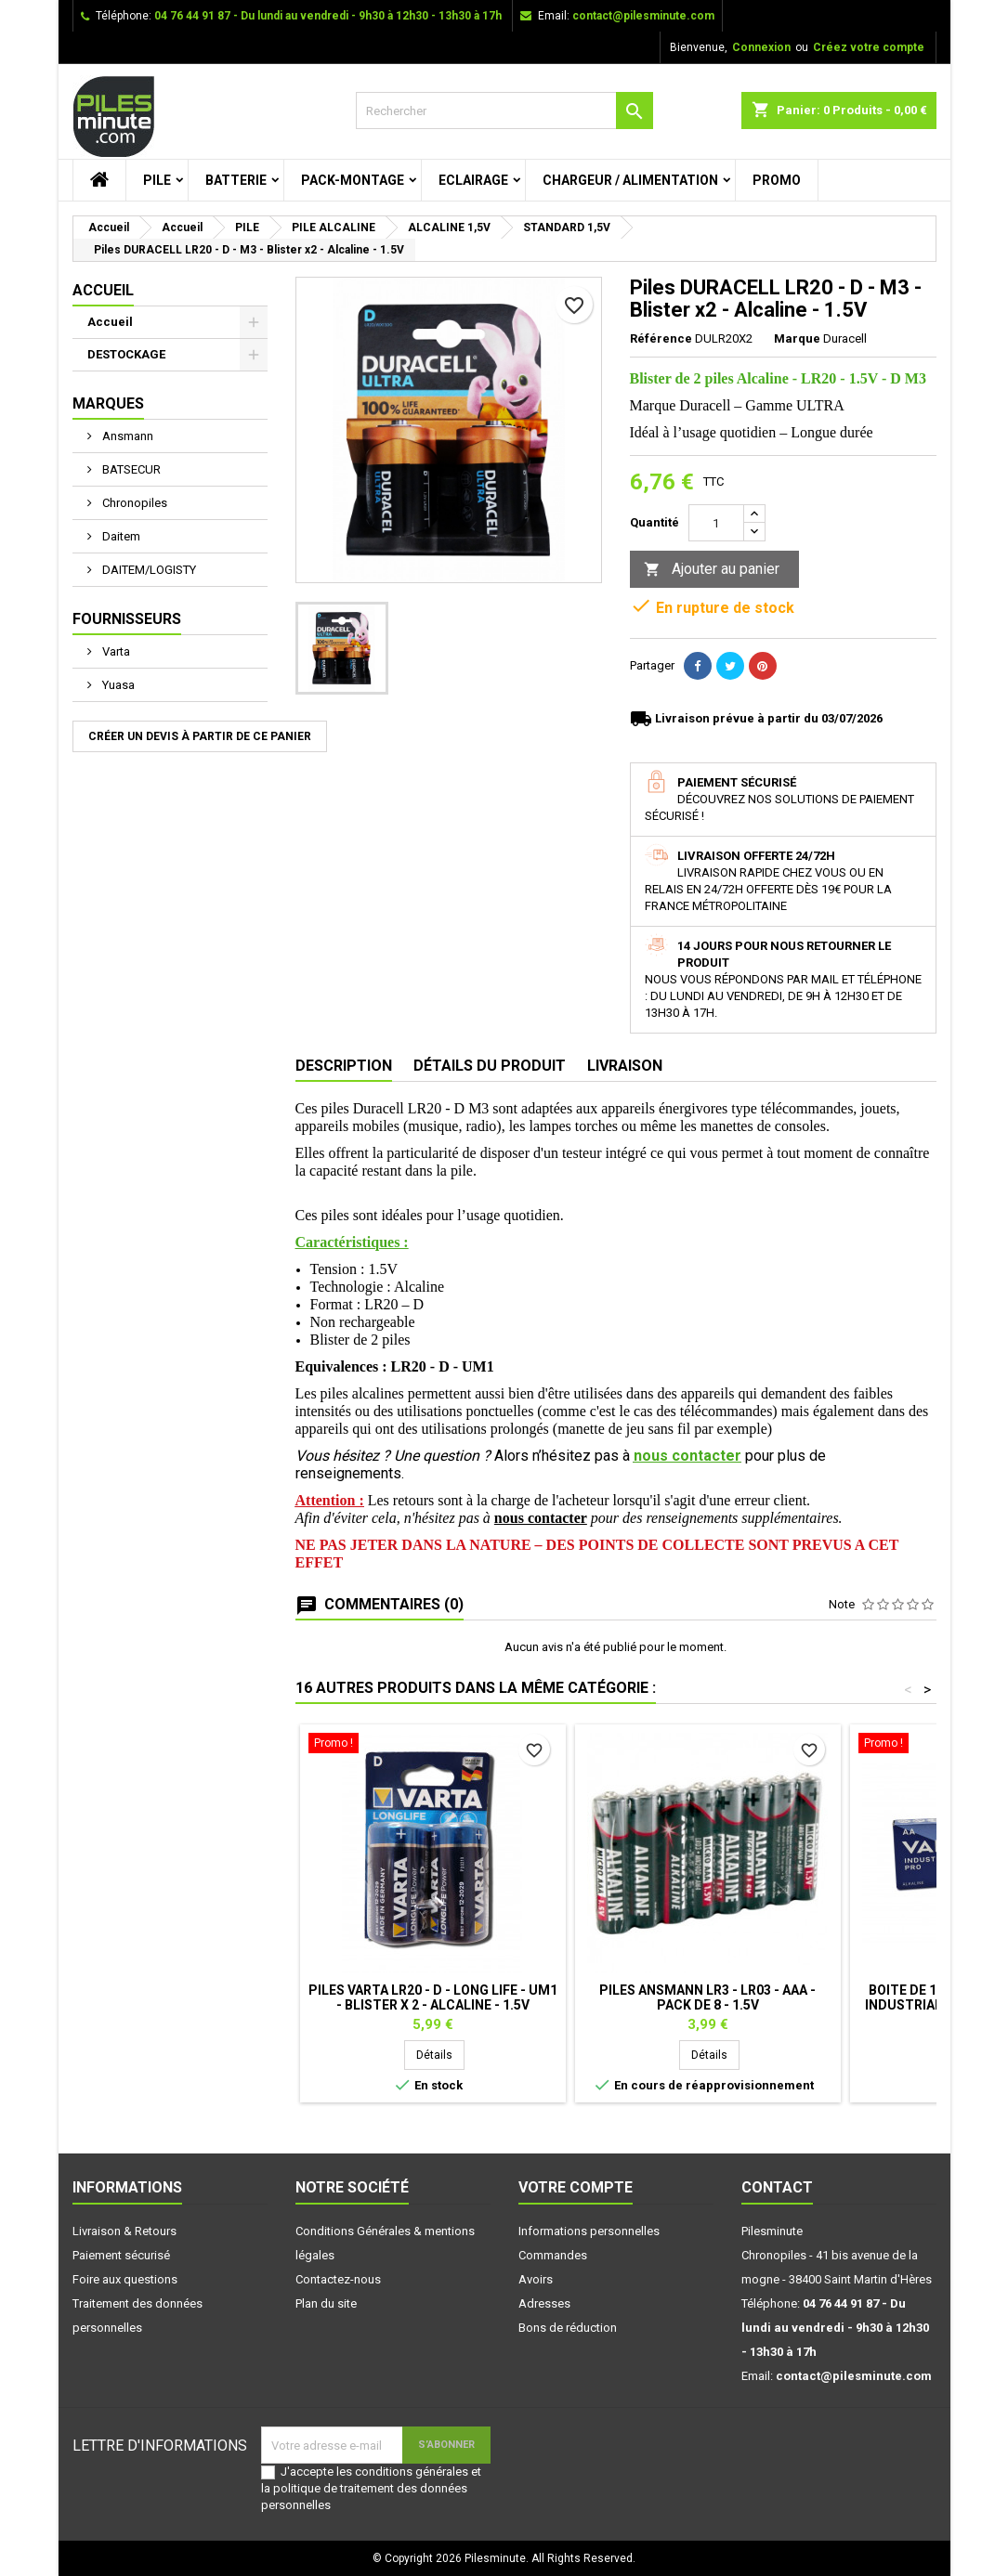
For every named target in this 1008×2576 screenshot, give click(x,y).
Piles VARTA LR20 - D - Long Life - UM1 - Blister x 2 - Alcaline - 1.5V (432, 1997)
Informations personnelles (589, 2231)
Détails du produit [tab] (489, 1065)
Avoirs (535, 2279)
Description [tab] (343, 1065)
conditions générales (411, 2471)
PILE (157, 180)
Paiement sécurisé (121, 2255)
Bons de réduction (567, 2328)
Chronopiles (133, 503)
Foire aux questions (124, 2279)
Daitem (119, 536)
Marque (797, 338)
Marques (108, 403)
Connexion (761, 47)
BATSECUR (130, 469)
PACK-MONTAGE (352, 180)
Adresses (544, 2303)
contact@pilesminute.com (643, 15)
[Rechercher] (504, 110)
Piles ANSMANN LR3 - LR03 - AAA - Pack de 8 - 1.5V (707, 1997)
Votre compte (575, 2187)
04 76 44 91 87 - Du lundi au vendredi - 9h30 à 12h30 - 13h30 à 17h (328, 15)
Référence (661, 338)
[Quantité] (716, 522)
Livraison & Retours (124, 2231)
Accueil (103, 290)
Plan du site (326, 2303)
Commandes (552, 2255)
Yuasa (117, 685)
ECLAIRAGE (473, 180)
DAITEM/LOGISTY (147, 570)
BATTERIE (236, 180)
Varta (114, 651)
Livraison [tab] (624, 1065)
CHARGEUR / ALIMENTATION (630, 180)
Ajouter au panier (711, 569)
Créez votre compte (868, 47)
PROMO (777, 180)
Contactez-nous (338, 2279)
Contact (777, 2187)
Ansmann (126, 436)
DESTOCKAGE (126, 354)
